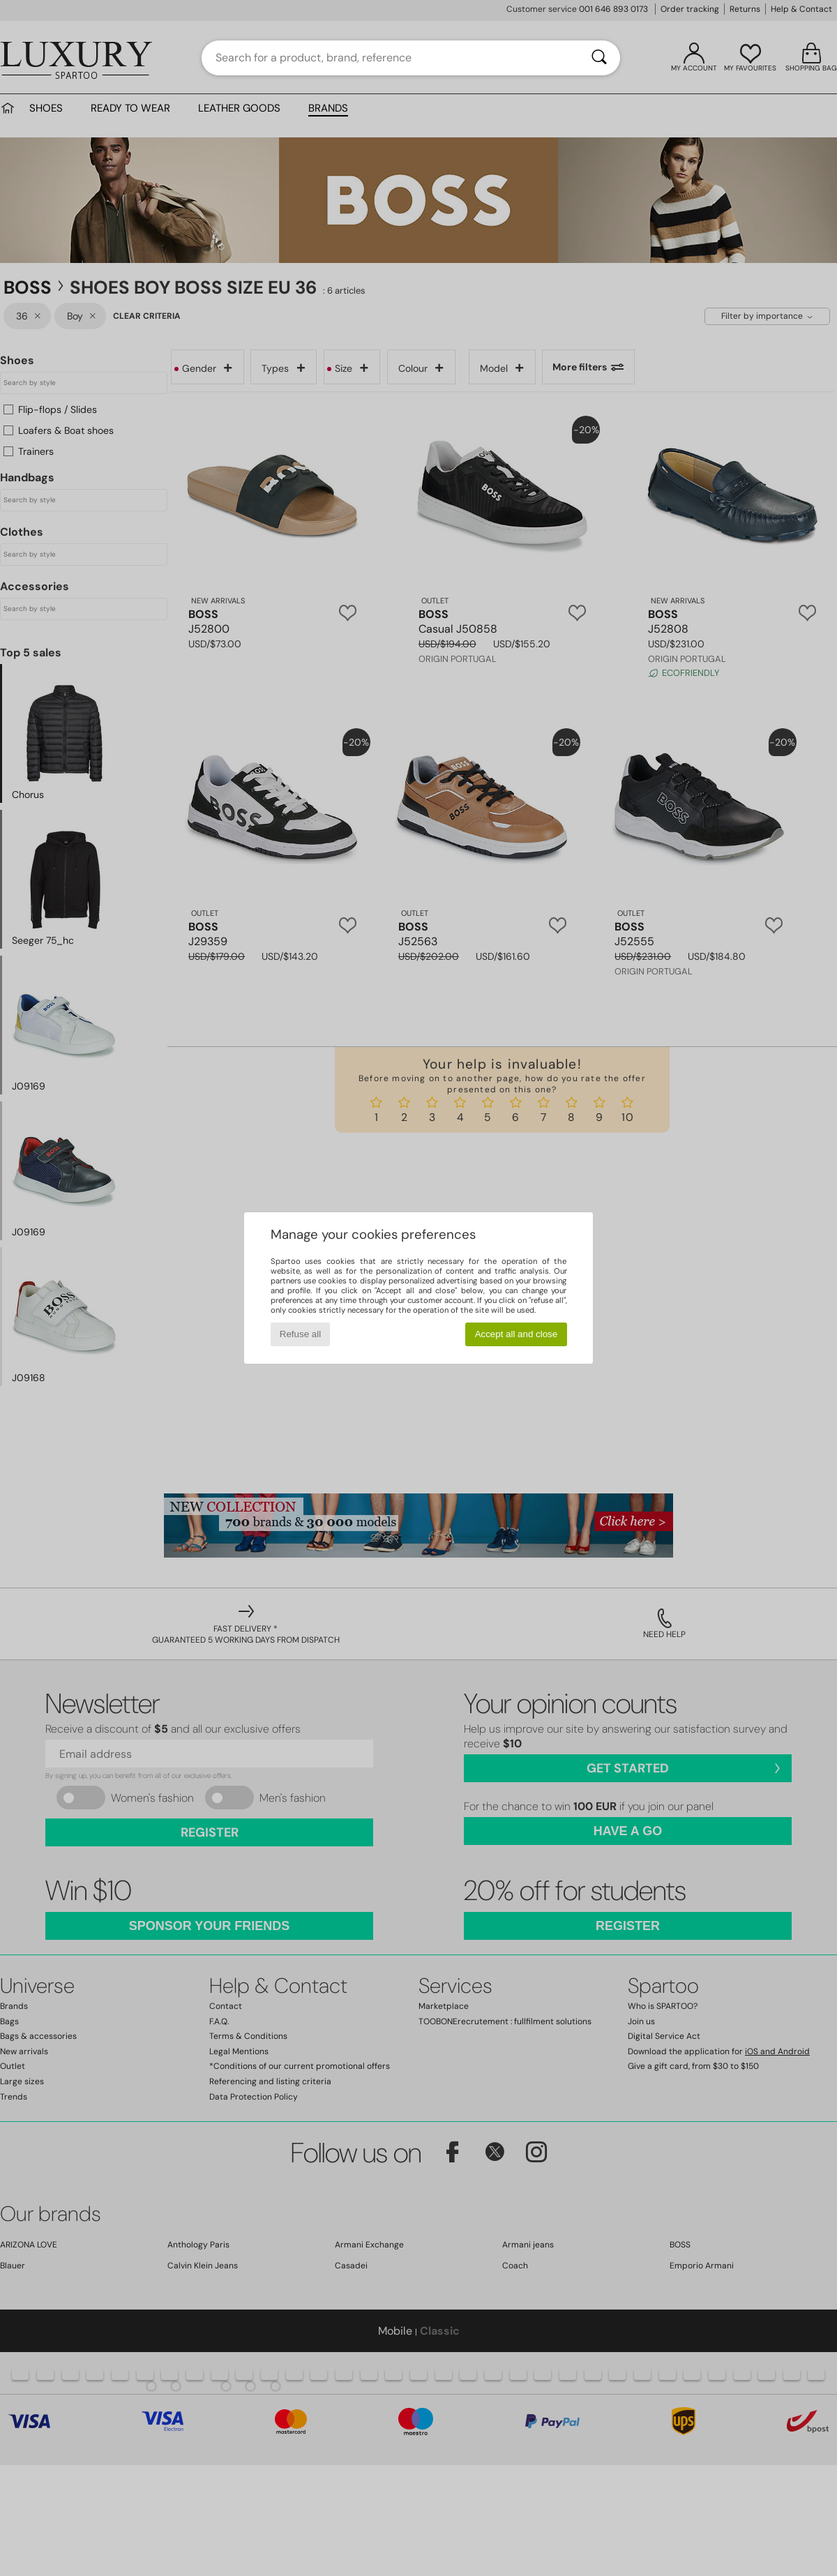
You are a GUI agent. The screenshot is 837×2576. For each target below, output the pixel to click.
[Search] (599, 57)
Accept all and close (516, 1334)
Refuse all (300, 1334)
